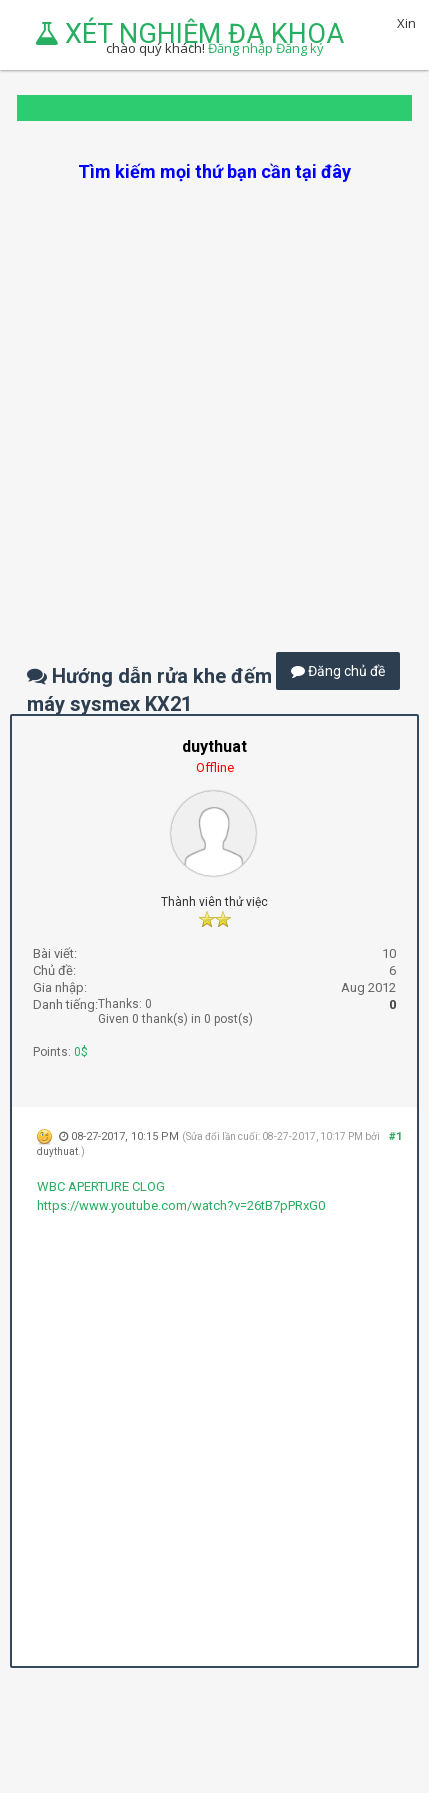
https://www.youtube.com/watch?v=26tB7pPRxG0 (181, 1205)
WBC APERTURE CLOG (101, 1186)
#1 (395, 1136)
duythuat (57, 1151)
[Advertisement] (214, 398)
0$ (81, 1052)
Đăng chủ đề (338, 671)
